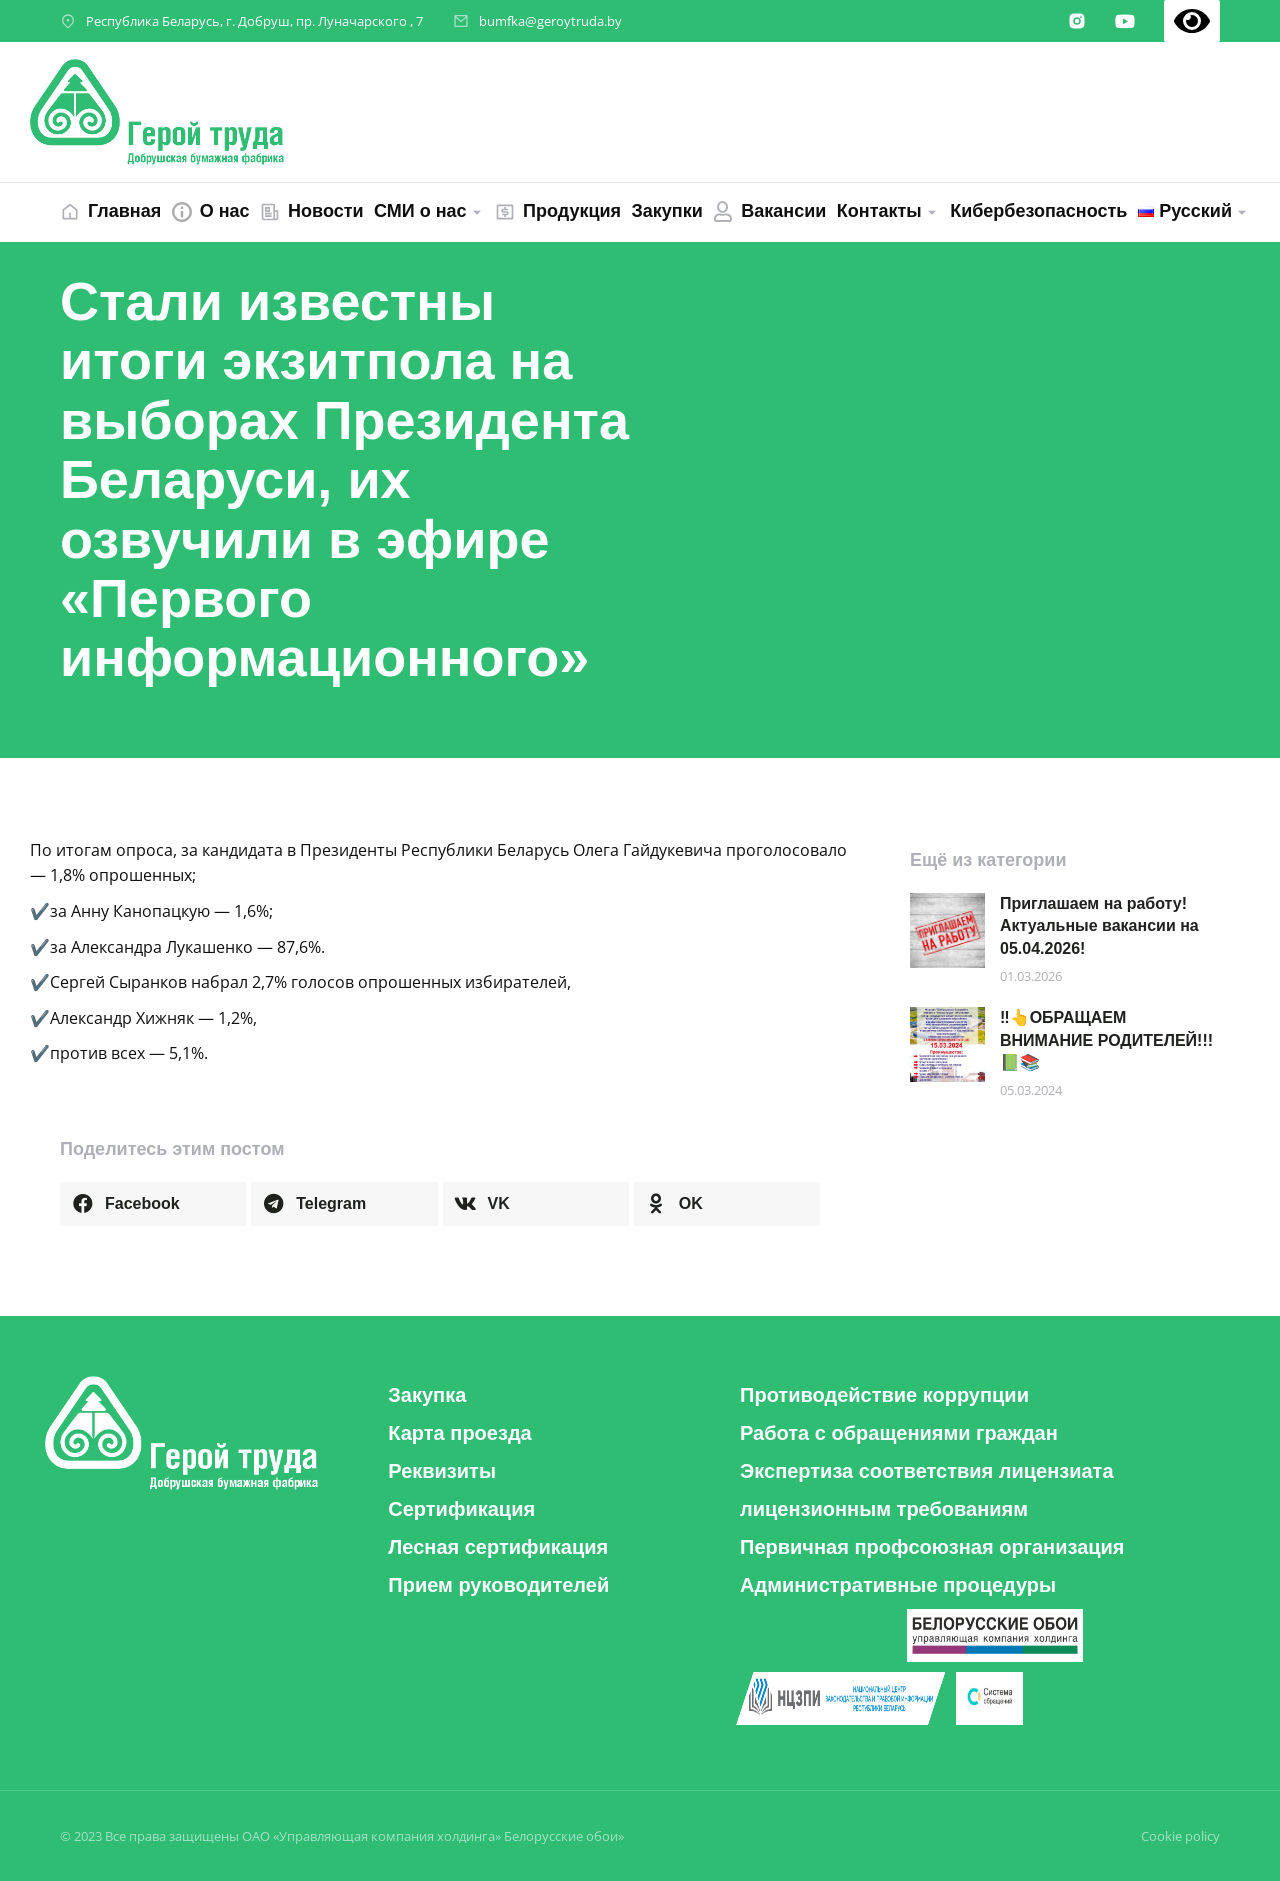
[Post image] (947, 930)
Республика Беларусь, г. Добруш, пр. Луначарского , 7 (254, 21)
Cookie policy (1180, 1836)
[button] (153, 1204)
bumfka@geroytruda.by (550, 21)
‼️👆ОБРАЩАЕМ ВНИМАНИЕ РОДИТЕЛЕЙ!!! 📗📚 (1106, 1040)
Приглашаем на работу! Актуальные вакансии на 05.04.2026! (1099, 926)
